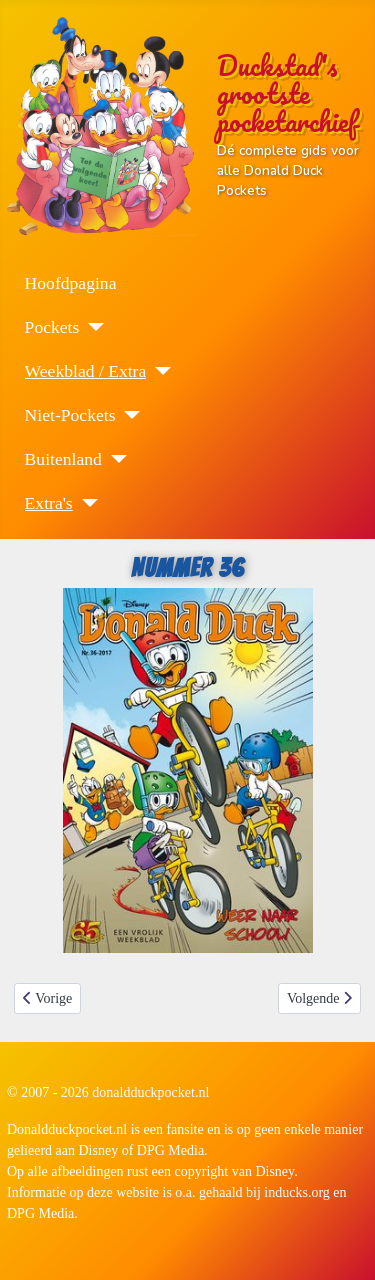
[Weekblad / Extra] (158, 371)
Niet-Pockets (70, 415)
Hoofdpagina (71, 283)
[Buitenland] (114, 459)
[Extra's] (85, 503)
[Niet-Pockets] (127, 415)
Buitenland (63, 459)
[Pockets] (91, 327)
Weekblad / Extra (86, 371)
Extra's (49, 503)
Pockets (52, 327)
